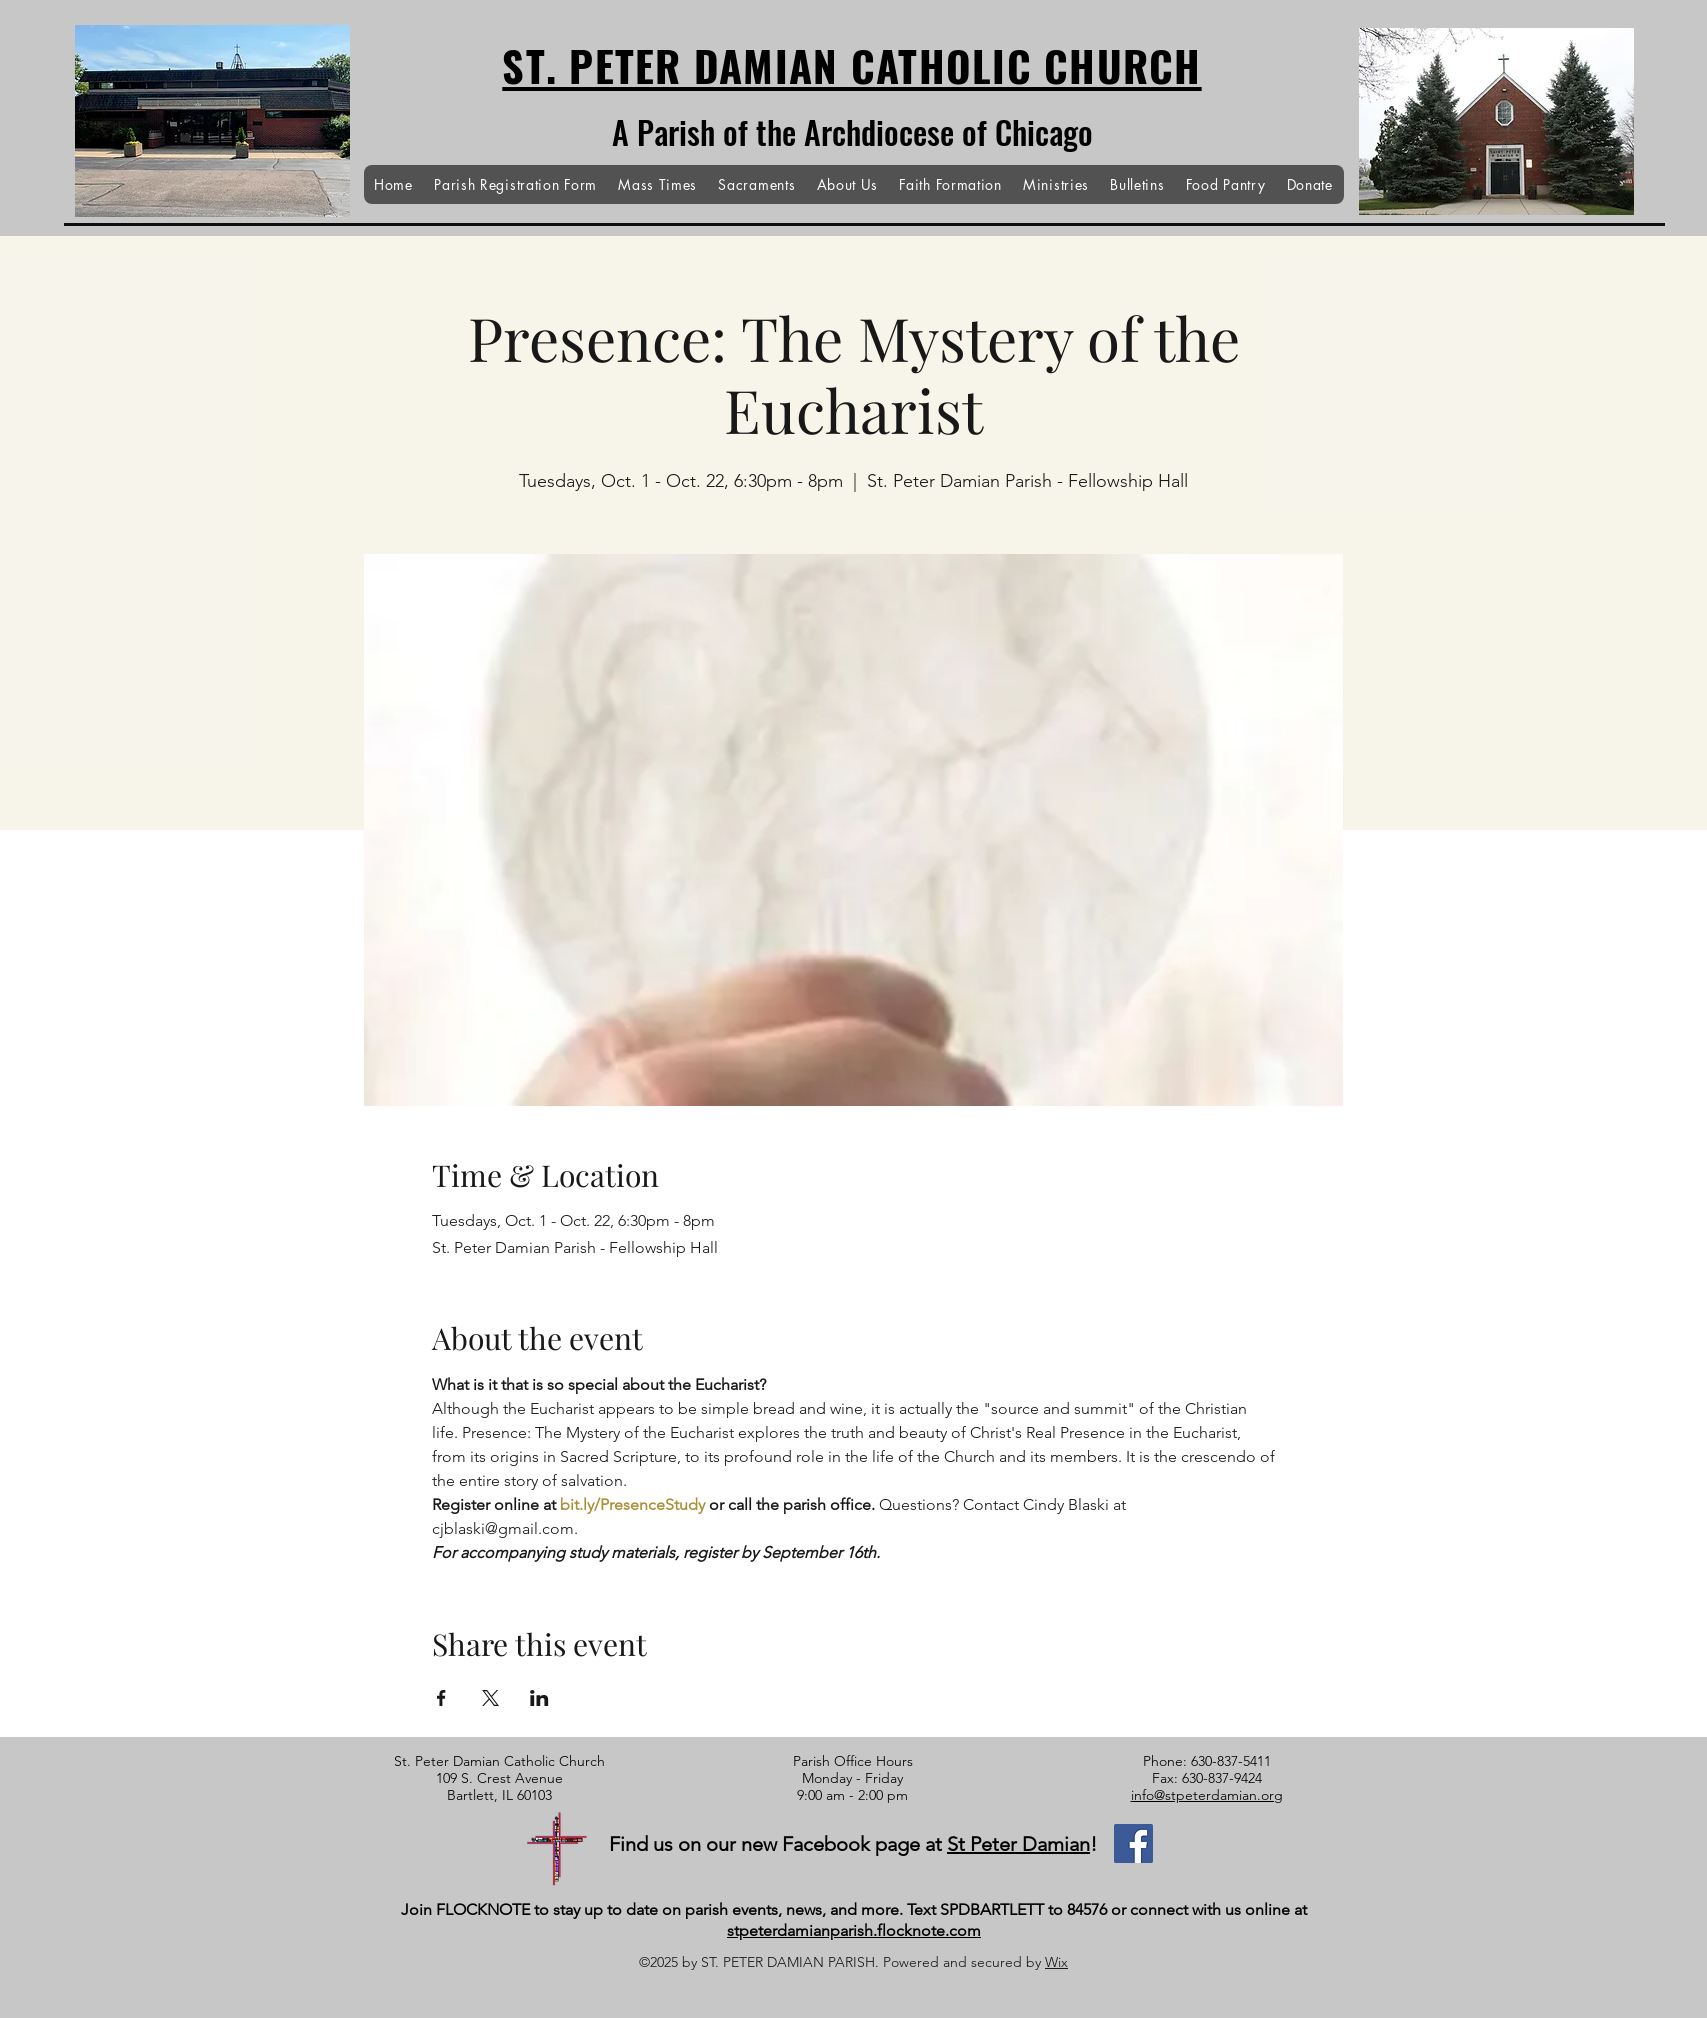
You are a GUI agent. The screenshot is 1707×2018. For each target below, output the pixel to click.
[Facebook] (1133, 1843)
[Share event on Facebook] (441, 1698)
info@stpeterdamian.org (1207, 1795)
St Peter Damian (1018, 1844)
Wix (1056, 1962)
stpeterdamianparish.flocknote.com (854, 1930)
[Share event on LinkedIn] (539, 1698)
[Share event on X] (490, 1698)
